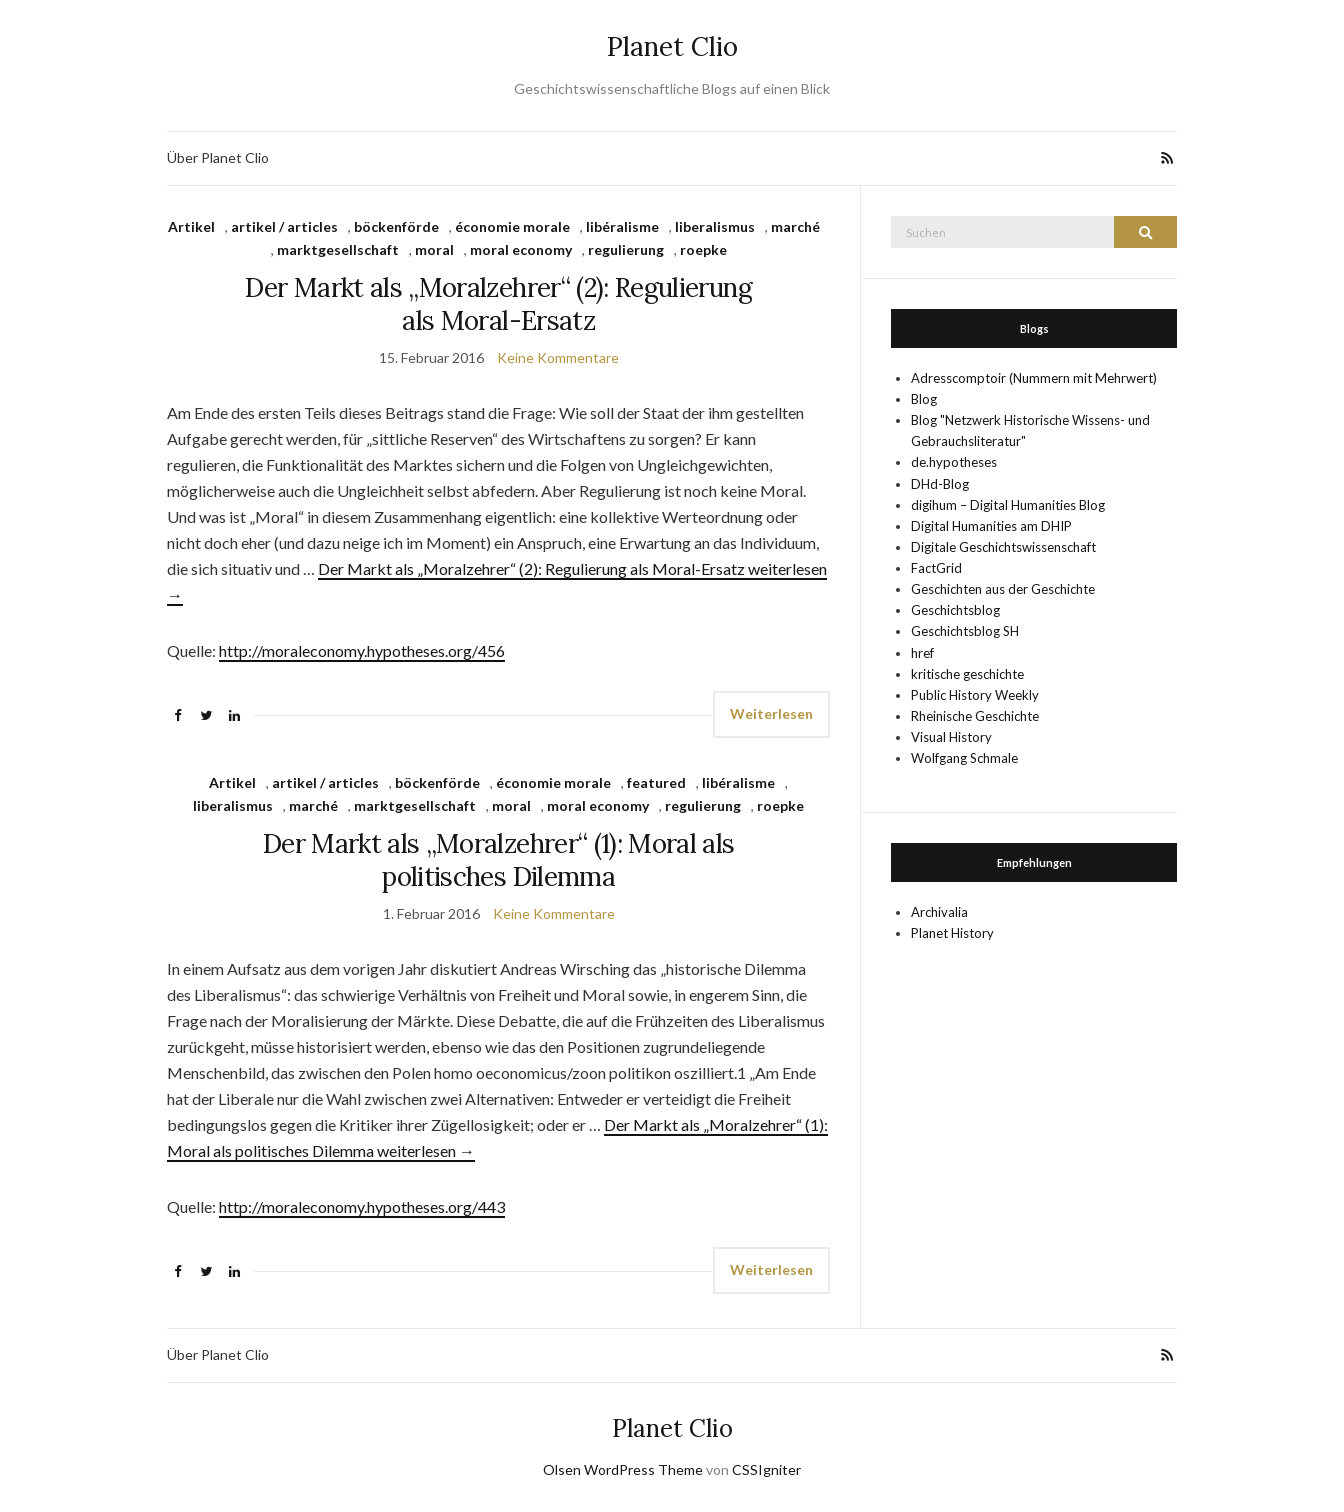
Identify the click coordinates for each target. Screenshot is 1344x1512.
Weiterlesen (771, 713)
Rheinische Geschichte (975, 716)
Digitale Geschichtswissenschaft (1003, 547)
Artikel (191, 226)
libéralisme (622, 226)
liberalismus (715, 226)
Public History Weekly (975, 695)
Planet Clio (672, 46)
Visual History (951, 737)
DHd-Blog (940, 484)
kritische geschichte (967, 674)
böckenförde (396, 226)
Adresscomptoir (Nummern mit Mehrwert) (1034, 378)
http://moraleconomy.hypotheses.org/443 (362, 1206)
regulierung (626, 249)
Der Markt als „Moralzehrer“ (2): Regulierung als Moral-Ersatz (498, 304)
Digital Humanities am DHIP (991, 526)
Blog (924, 399)
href (922, 653)
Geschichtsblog (955, 610)
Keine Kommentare (558, 357)
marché (795, 226)
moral (434, 249)
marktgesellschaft (338, 249)
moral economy (521, 249)
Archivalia (939, 912)
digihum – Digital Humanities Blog (1008, 505)
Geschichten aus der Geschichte (1003, 589)
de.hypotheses (954, 462)
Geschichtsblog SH (965, 631)
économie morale (512, 226)
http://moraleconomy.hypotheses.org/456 (362, 650)
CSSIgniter (766, 1469)
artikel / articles (284, 226)
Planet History (952, 933)
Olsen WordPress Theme (623, 1469)
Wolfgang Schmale (964, 758)
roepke (703, 249)
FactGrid (936, 568)
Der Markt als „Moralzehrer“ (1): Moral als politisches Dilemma (499, 860)
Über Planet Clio (218, 157)
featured (656, 782)
